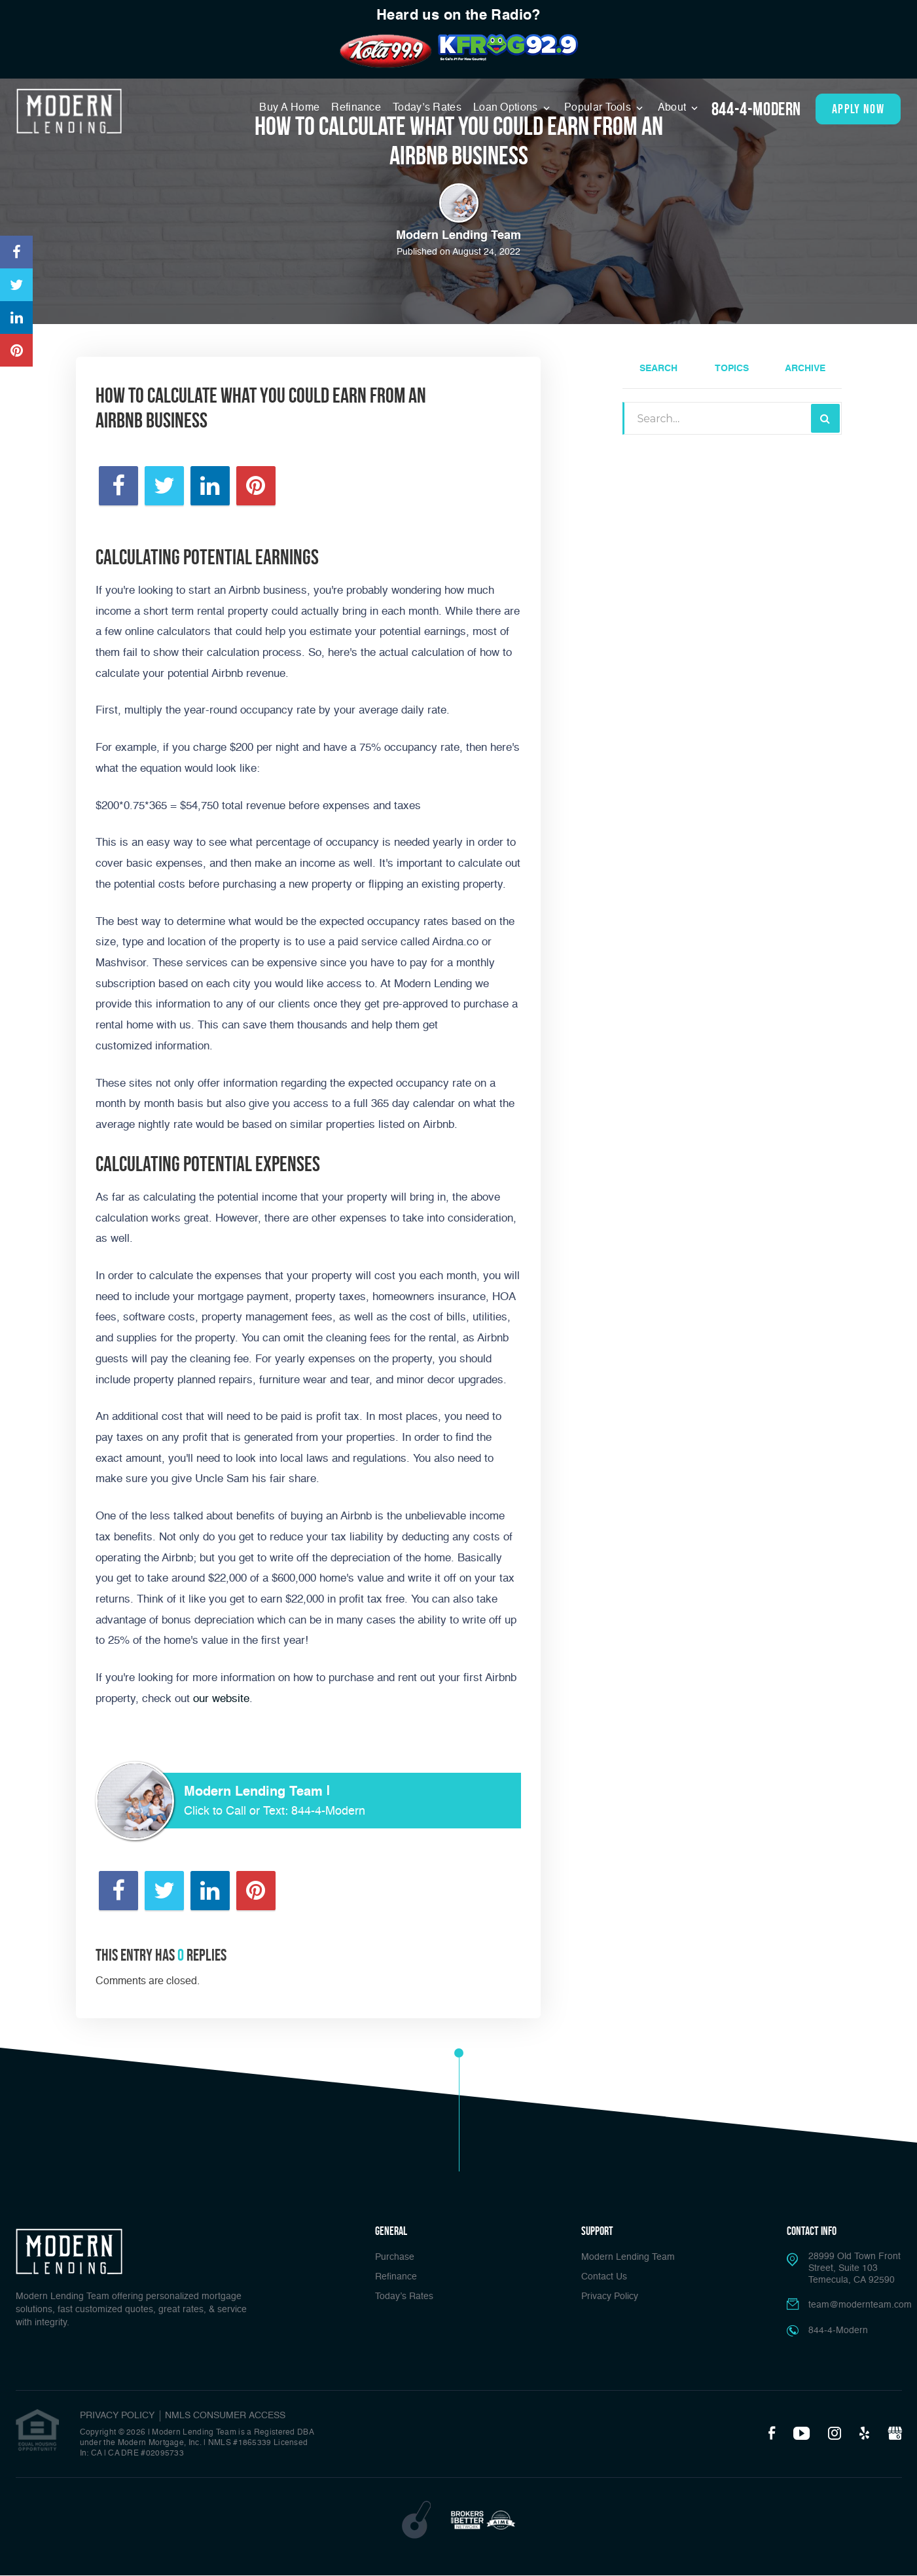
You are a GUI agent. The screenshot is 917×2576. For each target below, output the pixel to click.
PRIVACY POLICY (117, 2415)
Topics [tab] (732, 368)
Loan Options (507, 108)
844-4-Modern (756, 109)
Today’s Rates (427, 108)
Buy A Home (289, 108)
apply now (858, 108)
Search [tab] (658, 368)
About (673, 108)
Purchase (394, 2257)
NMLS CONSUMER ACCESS (225, 2415)
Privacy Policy (609, 2296)
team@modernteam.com (860, 2305)
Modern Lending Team (628, 2257)
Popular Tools (599, 108)
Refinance (356, 108)
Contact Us (604, 2276)
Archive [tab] (805, 368)
